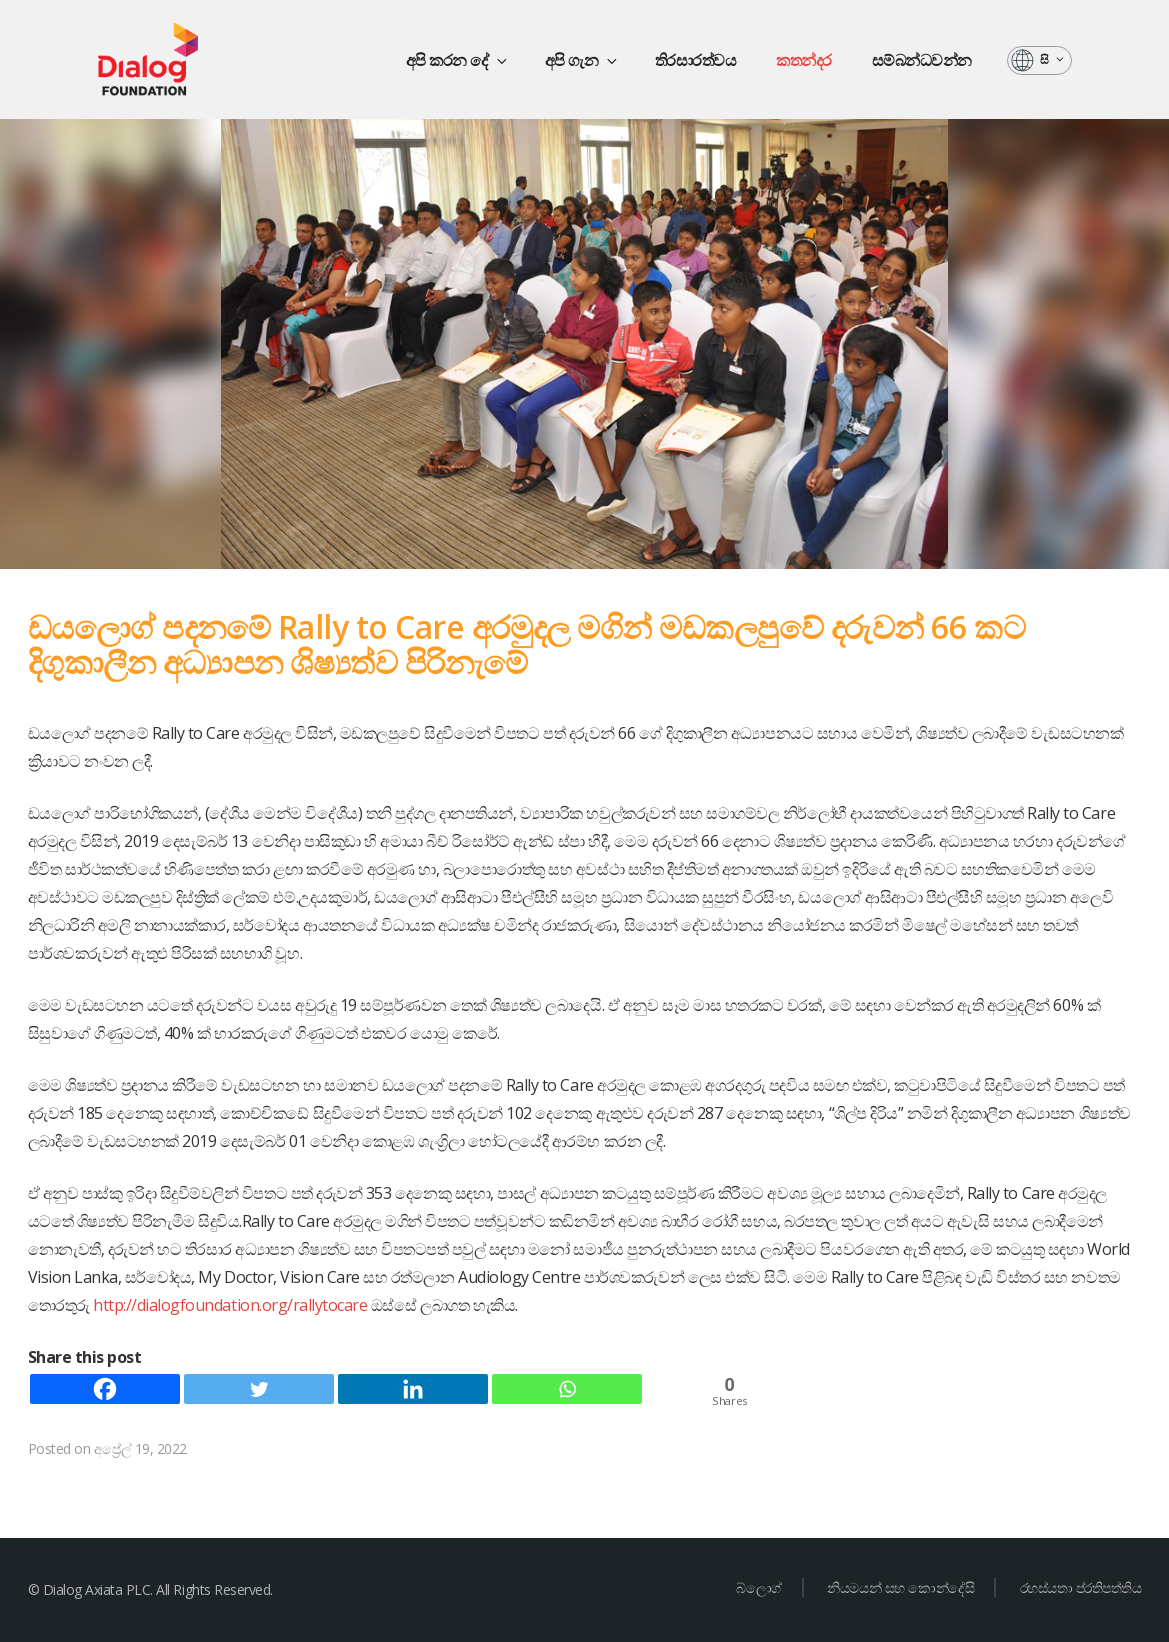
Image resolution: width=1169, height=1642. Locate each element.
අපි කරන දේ (458, 60)
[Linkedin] (413, 1389)
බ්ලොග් (759, 1587)
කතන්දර (804, 60)
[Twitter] (259, 1389)
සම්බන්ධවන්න (922, 60)
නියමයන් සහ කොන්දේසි (900, 1587)
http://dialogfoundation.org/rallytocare (232, 1305)
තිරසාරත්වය (696, 60)
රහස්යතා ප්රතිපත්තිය (1081, 1587)
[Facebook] (105, 1389)
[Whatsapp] (567, 1389)
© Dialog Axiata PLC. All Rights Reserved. (150, 1589)
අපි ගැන (582, 60)
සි (1053, 59)
